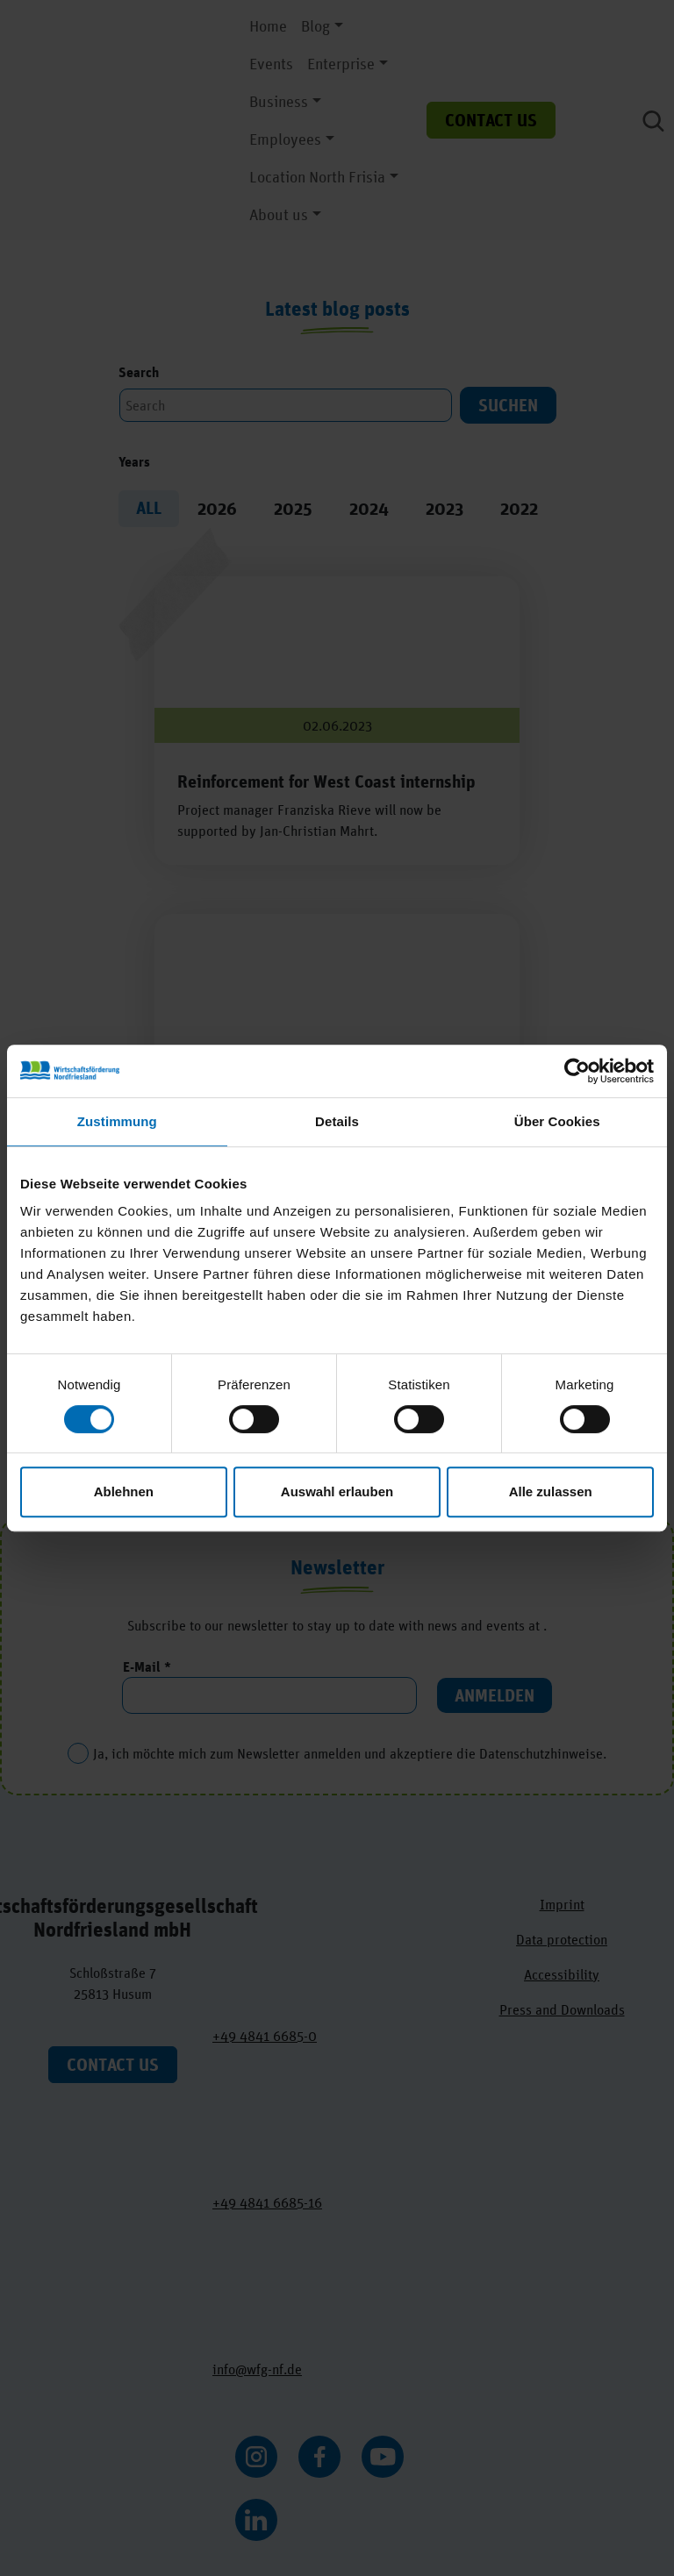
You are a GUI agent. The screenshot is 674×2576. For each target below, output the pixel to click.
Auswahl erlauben (337, 1491)
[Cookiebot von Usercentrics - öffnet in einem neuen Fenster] (577, 1071)
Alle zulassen (550, 1491)
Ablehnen (124, 1491)
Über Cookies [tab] (557, 1121)
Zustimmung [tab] (117, 1121)
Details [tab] (337, 1121)
